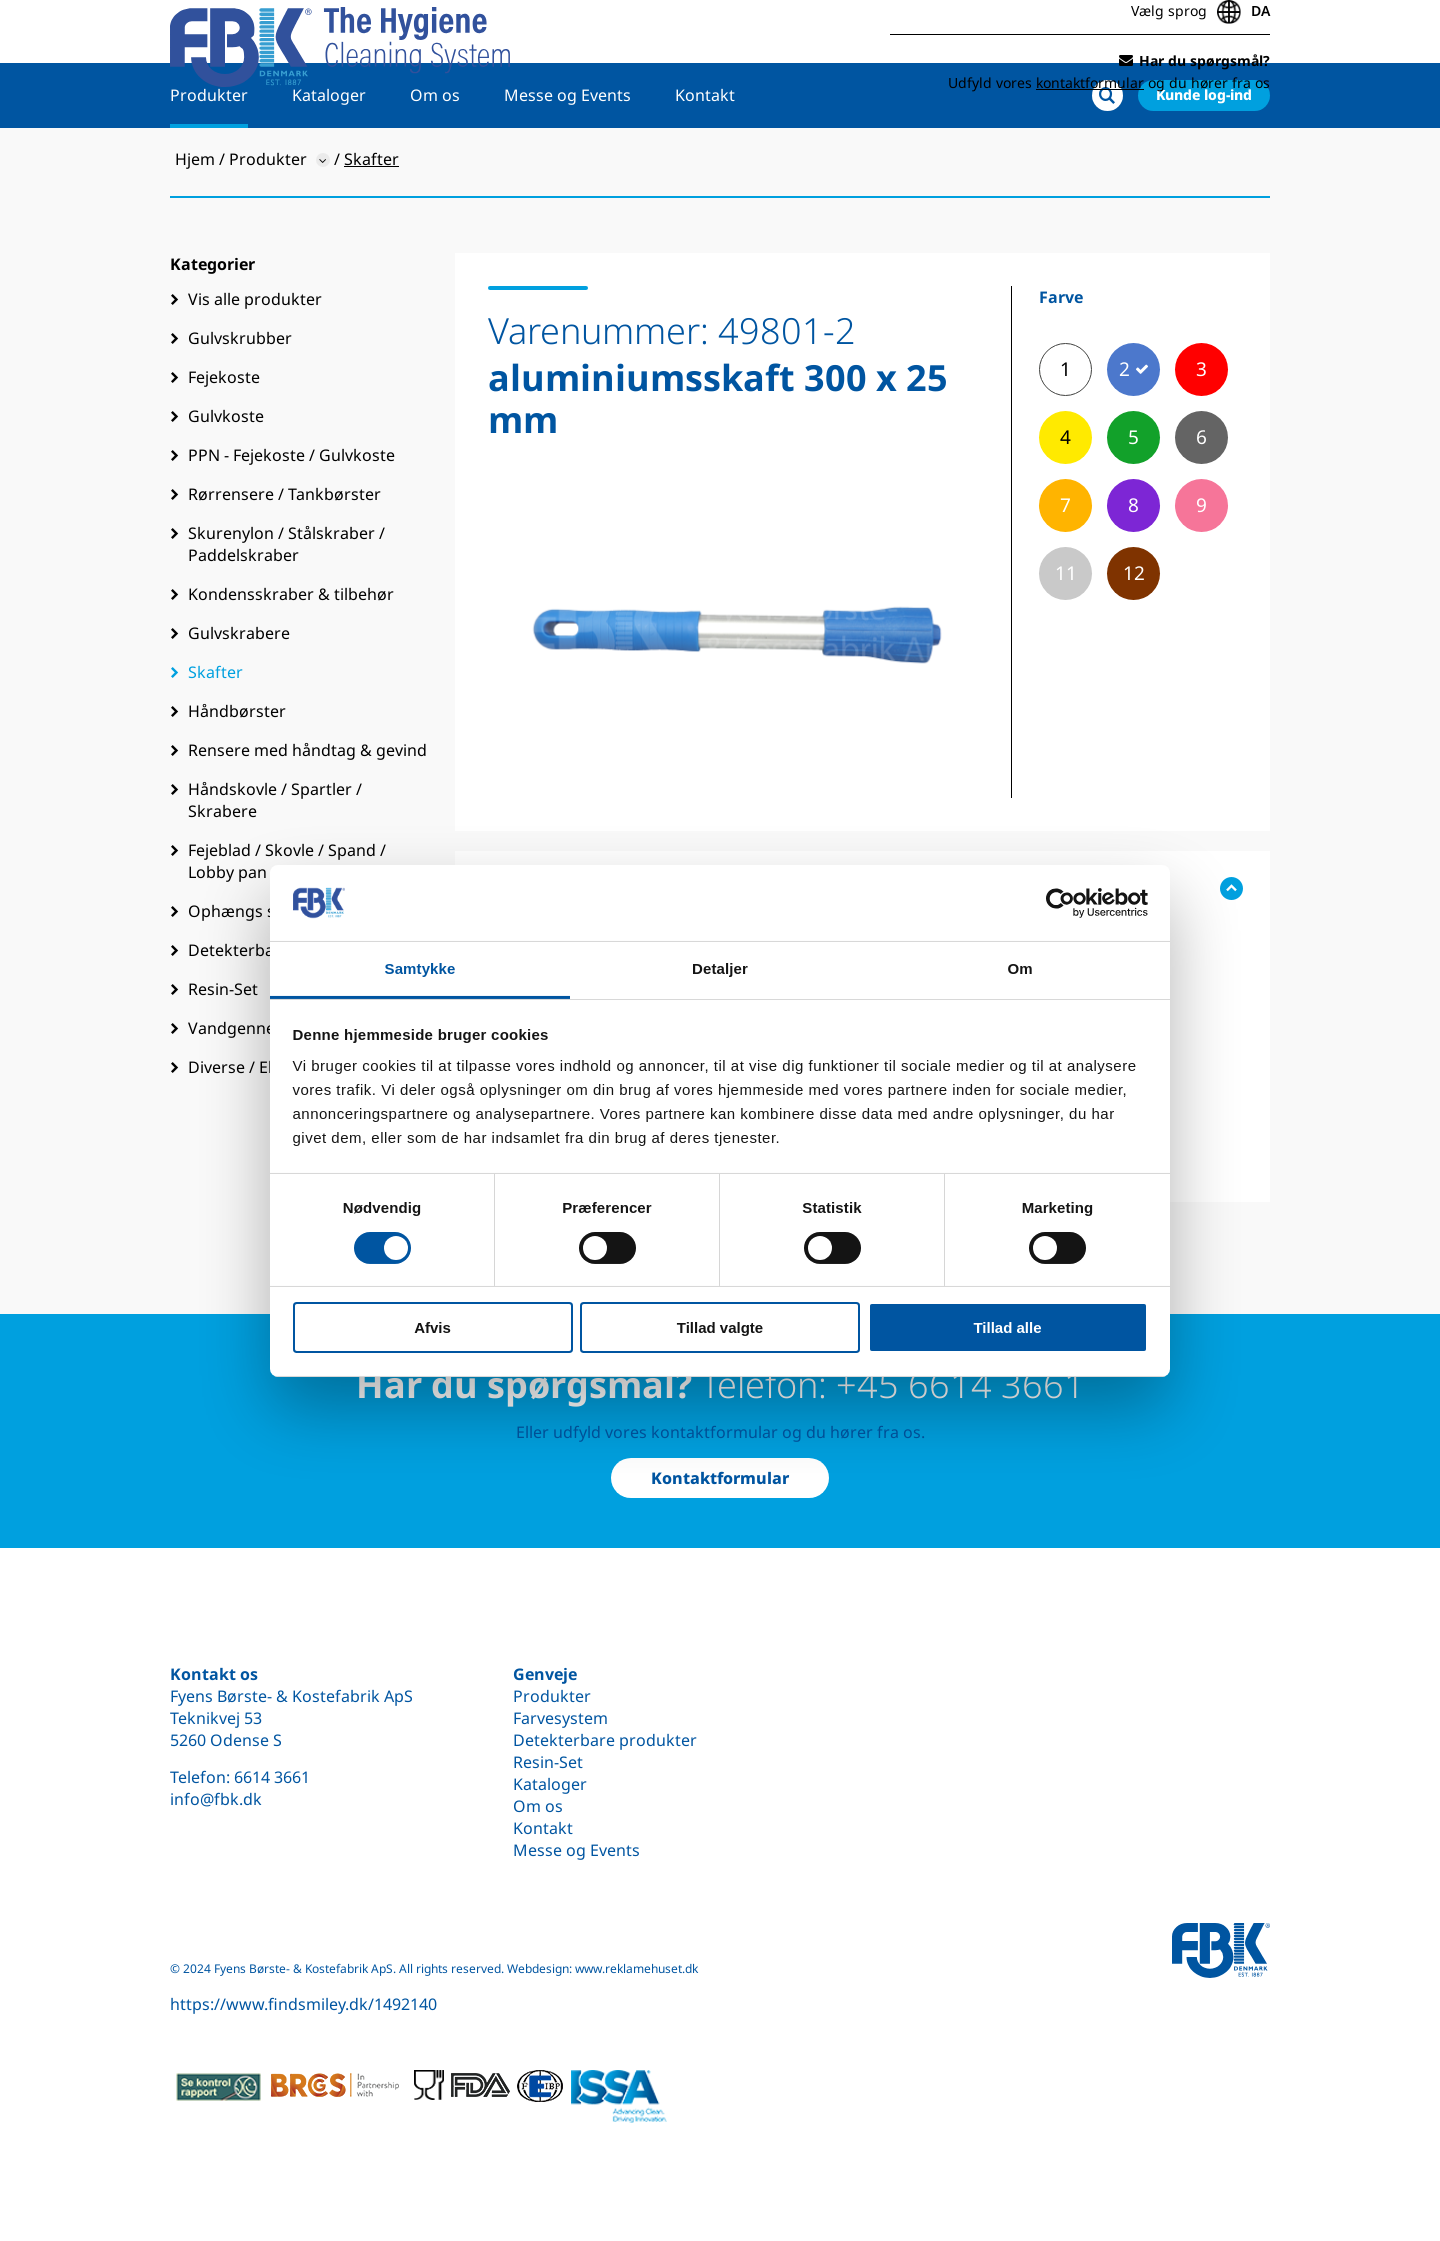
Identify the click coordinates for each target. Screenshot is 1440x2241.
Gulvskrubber (240, 400)
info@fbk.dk (216, 1799)
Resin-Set (548, 1762)
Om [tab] (1019, 968)
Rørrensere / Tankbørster (284, 556)
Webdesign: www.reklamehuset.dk (602, 1968)
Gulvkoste (226, 478)
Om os (435, 157)
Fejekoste (224, 439)
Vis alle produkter (255, 361)
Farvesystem (560, 1718)
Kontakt (705, 157)
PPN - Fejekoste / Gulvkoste (291, 517)
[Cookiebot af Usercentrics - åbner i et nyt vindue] (1060, 903)
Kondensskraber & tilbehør (291, 656)
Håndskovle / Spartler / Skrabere (275, 862)
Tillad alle (1007, 1327)
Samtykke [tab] (420, 968)
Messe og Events (567, 157)
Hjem (195, 221)
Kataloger (329, 157)
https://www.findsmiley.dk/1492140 (303, 2004)
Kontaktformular (720, 1478)
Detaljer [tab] (720, 968)
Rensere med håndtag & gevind (307, 812)
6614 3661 (272, 1777)
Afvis (432, 1327)
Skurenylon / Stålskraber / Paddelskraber (286, 606)
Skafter (215, 734)
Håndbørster (237, 773)
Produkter (209, 157)
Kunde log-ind (1204, 156)
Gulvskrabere (239, 695)
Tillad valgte (720, 1327)
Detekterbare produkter (605, 1740)
